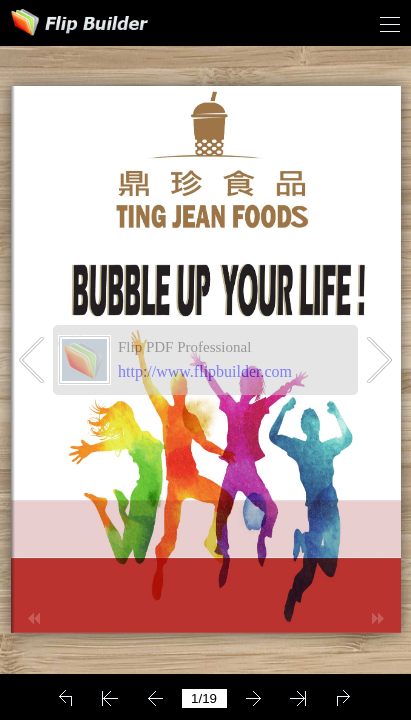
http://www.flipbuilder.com (205, 371)
